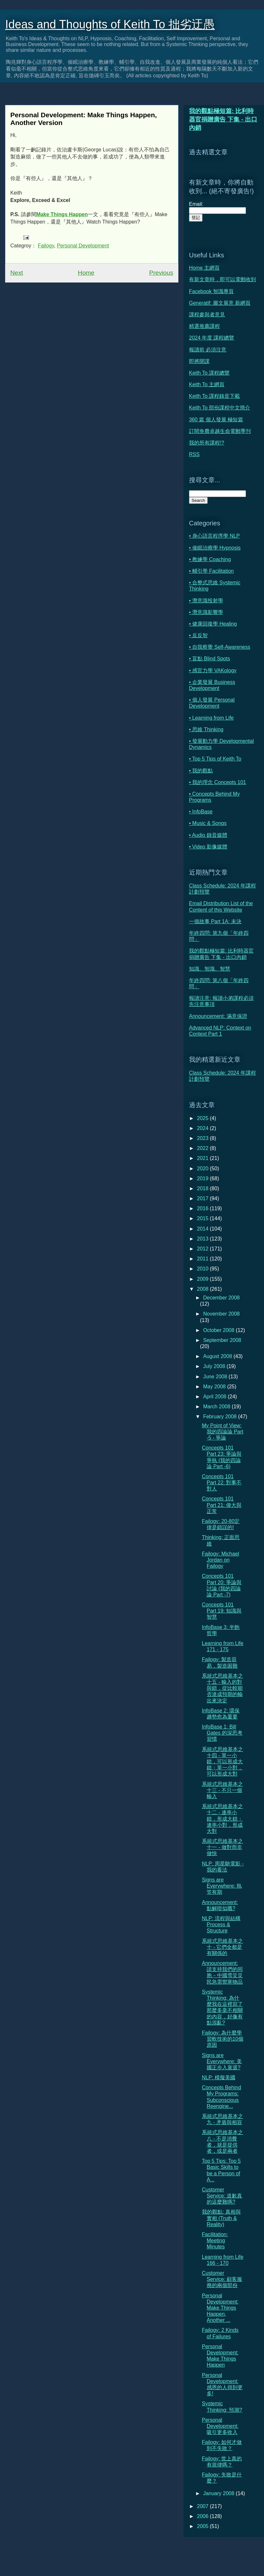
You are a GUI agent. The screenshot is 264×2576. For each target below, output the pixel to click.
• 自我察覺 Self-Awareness (219, 647)
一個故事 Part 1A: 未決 (215, 921)
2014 (203, 1228)
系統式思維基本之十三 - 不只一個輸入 (222, 1790)
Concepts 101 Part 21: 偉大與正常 (221, 1505)
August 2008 (218, 1356)
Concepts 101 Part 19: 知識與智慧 (221, 1611)
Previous (161, 272)
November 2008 (221, 1314)
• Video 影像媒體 (208, 846)
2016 (203, 1208)
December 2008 (221, 1297)
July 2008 (215, 1366)
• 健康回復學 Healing (213, 624)
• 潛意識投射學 (206, 600)
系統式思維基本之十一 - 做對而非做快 (222, 1847)
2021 (203, 1158)
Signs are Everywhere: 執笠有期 (222, 1886)
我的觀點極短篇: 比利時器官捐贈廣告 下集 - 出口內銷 (223, 119)
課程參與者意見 (207, 314)
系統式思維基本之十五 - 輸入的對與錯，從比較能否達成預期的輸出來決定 (222, 1688)
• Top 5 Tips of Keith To (215, 758)
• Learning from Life (211, 718)
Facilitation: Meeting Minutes (215, 2240)
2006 (203, 2516)
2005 (203, 2526)
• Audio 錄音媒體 (208, 835)
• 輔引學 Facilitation (211, 571)
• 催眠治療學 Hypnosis (214, 548)
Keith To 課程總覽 (209, 373)
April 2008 (215, 1396)
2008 (203, 1289)
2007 (203, 2506)
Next (16, 272)
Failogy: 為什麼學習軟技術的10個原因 (222, 2039)
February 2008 (220, 1416)
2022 (203, 1148)
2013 (203, 1238)
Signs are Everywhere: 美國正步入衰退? (222, 2061)
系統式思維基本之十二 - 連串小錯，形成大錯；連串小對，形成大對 (222, 1819)
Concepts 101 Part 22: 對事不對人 (221, 1482)
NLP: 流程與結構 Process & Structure (221, 1924)
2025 (203, 1118)
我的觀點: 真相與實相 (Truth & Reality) (221, 2218)
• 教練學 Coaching (210, 559)
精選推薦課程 (204, 326)
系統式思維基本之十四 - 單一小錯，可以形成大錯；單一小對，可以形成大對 (222, 1762)
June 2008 (216, 1376)
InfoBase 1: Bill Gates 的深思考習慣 (222, 1733)
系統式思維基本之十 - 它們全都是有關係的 (222, 1947)
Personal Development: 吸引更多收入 (220, 2426)
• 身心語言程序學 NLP (214, 536)
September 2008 (222, 1340)
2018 (203, 1188)
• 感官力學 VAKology (213, 670)
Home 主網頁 (204, 268)
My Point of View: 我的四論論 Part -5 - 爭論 (222, 1432)
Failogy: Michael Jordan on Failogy (220, 1560)
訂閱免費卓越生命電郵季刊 (220, 431)
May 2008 (215, 1386)
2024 (203, 1128)
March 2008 (217, 1406)
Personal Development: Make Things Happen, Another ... (220, 2308)
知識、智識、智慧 (209, 969)
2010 (203, 1268)
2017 (203, 1198)
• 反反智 (198, 635)
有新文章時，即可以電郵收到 (222, 279)
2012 (203, 1248)
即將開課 (199, 361)
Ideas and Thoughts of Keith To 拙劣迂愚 (110, 24)
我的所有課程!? (206, 442)
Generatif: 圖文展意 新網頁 (219, 303)
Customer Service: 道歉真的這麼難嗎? (222, 2196)
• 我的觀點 (201, 770)
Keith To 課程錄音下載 (214, 396)
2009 (203, 1279)
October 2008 (219, 1330)
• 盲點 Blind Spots (209, 658)
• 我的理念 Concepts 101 (217, 782)
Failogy (46, 245)
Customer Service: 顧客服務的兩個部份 (222, 2279)
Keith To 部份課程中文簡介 (219, 407)
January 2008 (219, 2493)
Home (86, 272)
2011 (203, 1258)
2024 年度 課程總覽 (211, 337)
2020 (203, 1168)
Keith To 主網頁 (206, 384)
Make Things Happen (62, 214)
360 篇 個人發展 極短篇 (216, 419)
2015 (203, 1218)
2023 (203, 1138)
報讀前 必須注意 (207, 349)
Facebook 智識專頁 (211, 291)
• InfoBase (200, 811)
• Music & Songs (208, 823)
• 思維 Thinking (206, 729)
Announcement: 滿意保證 (218, 1016)
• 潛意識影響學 (206, 612)
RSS (194, 454)
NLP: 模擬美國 (218, 2077)
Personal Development (83, 245)
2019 (203, 1178)
